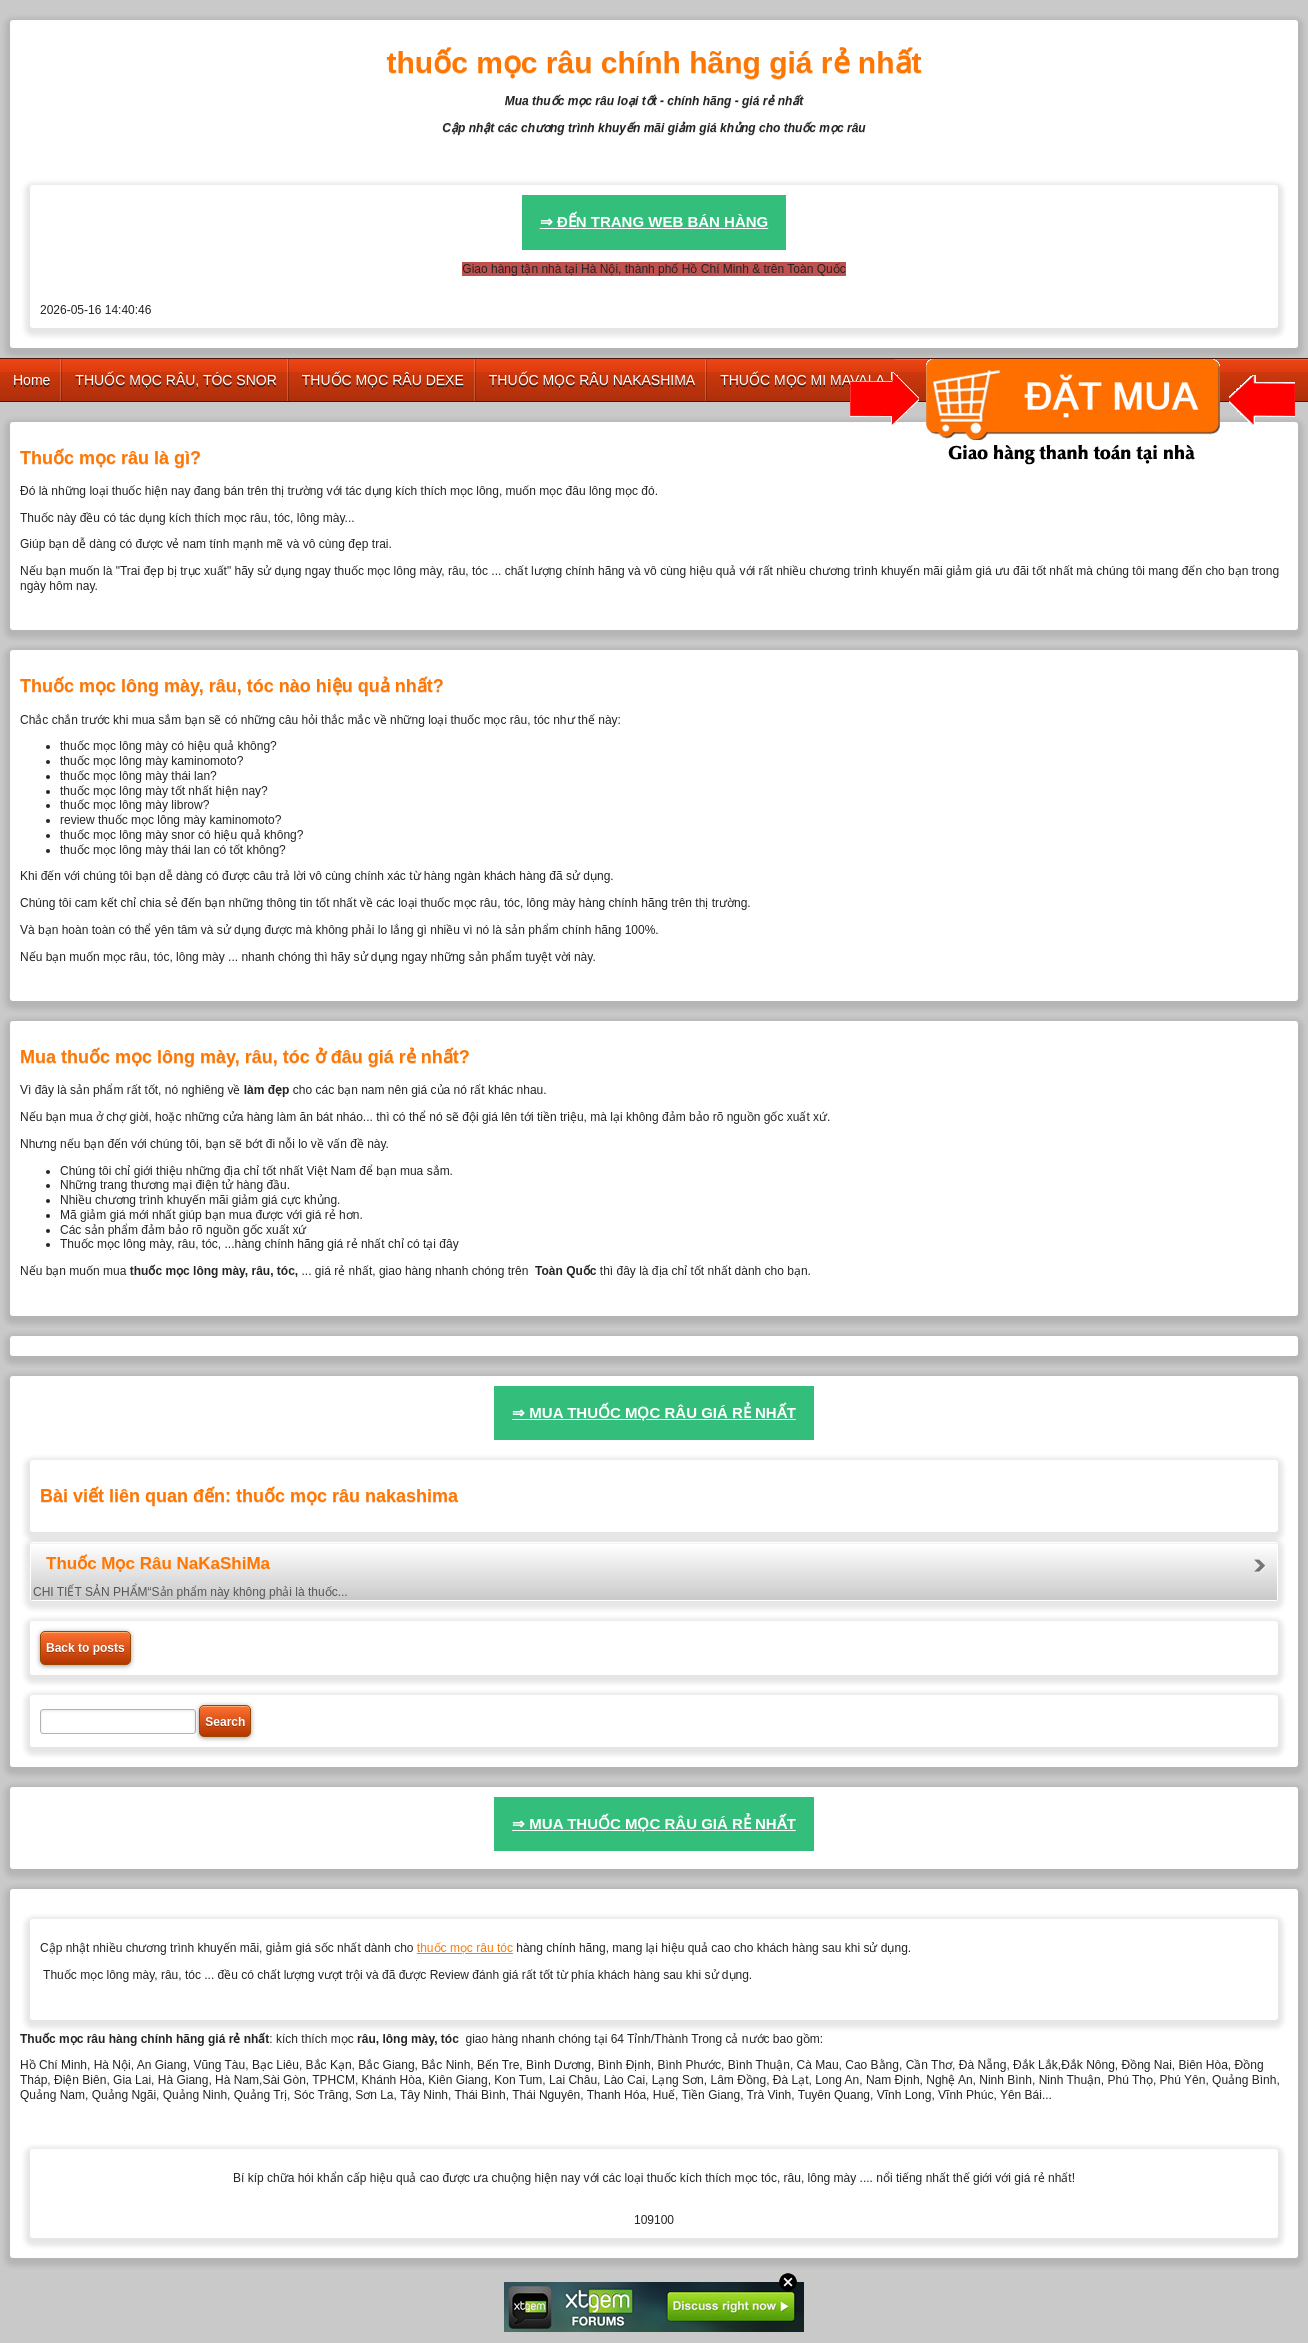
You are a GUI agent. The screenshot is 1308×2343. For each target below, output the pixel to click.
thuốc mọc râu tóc (465, 1948)
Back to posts (85, 1648)
